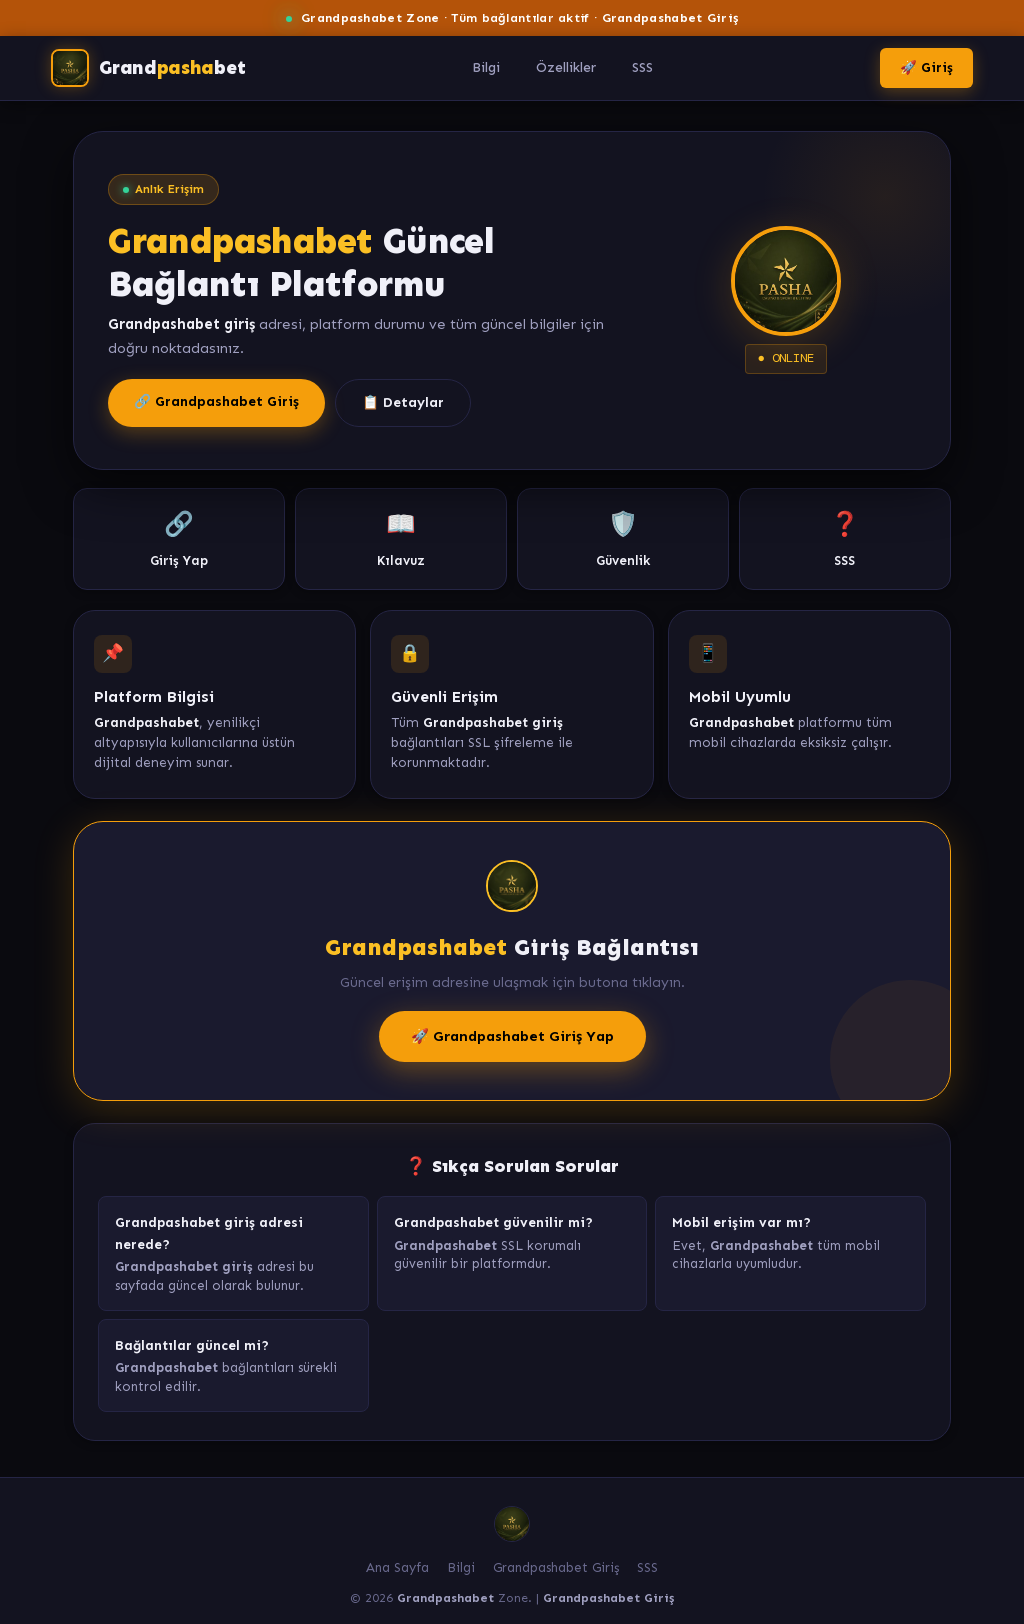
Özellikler (566, 67)
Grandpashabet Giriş (556, 1567)
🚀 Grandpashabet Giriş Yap (512, 1036)
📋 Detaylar (403, 402)
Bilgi (486, 67)
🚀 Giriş (926, 67)
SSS (642, 67)
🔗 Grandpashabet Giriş (216, 401)
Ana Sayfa (397, 1567)
